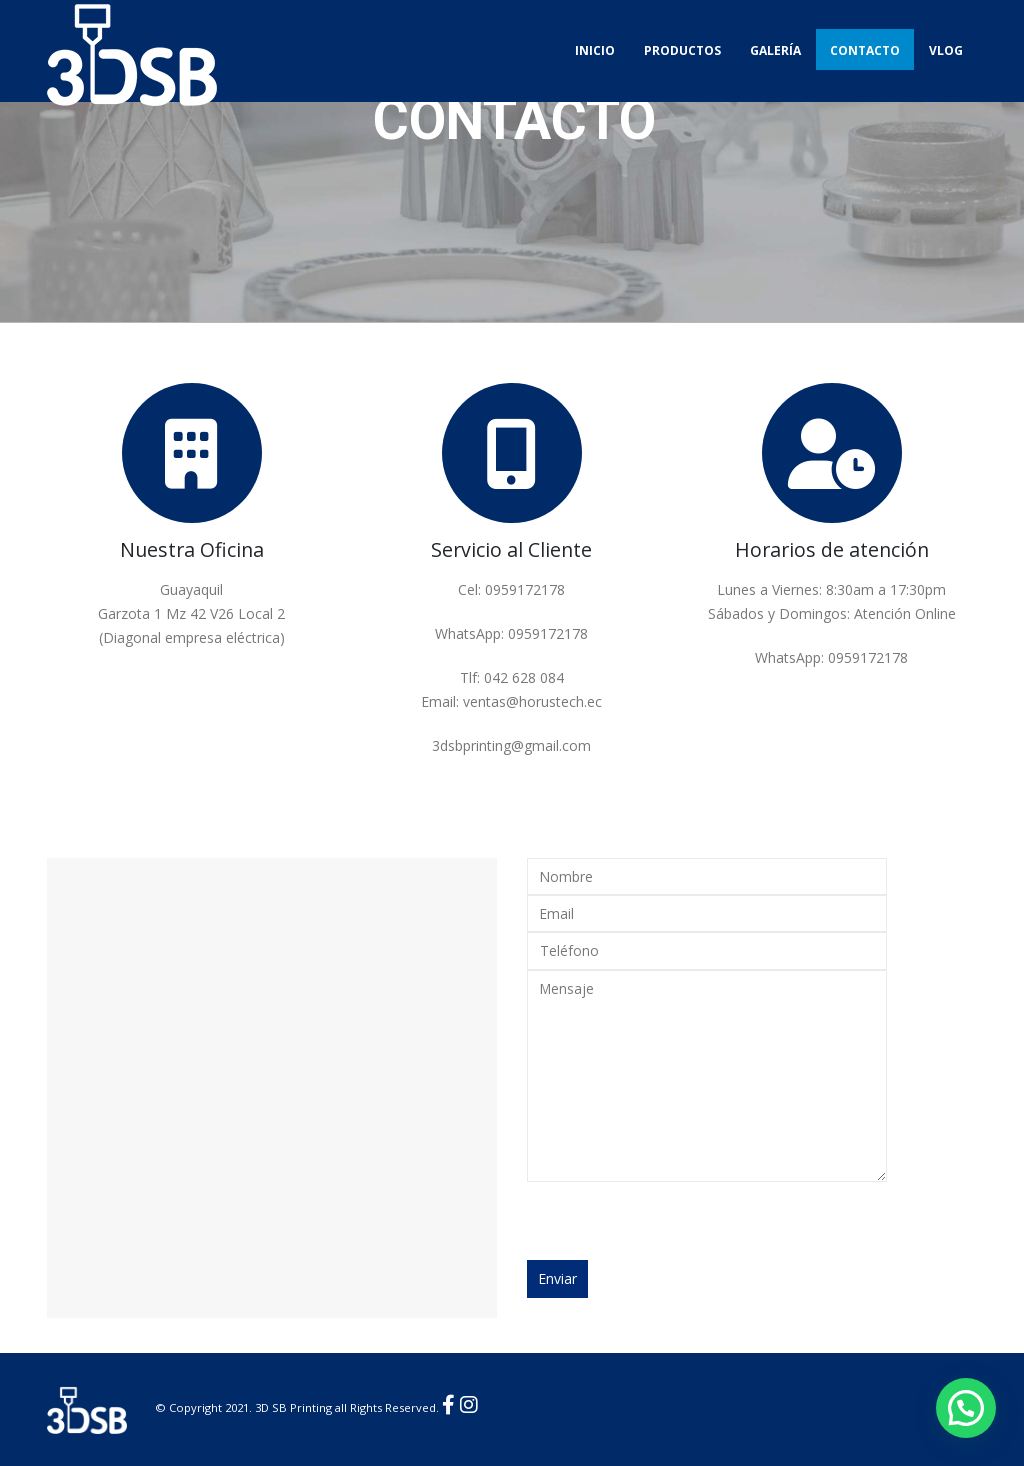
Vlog (946, 50)
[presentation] (679, 1221)
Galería (775, 50)
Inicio (595, 50)
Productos (682, 50)
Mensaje (707, 1076)
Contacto (865, 50)
